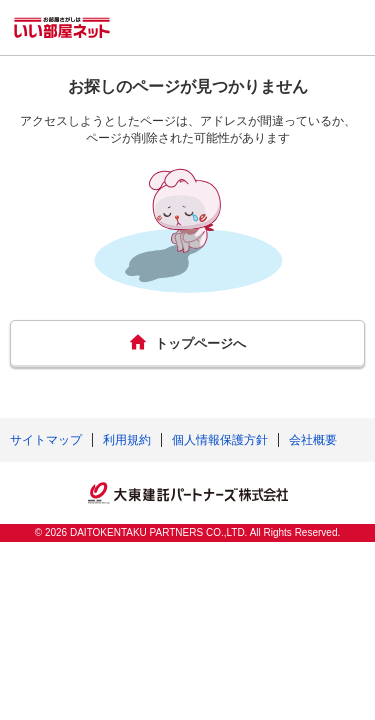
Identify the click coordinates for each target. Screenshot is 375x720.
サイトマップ (46, 440)
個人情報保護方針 (220, 440)
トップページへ (200, 343)
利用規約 (127, 440)
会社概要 (313, 440)
